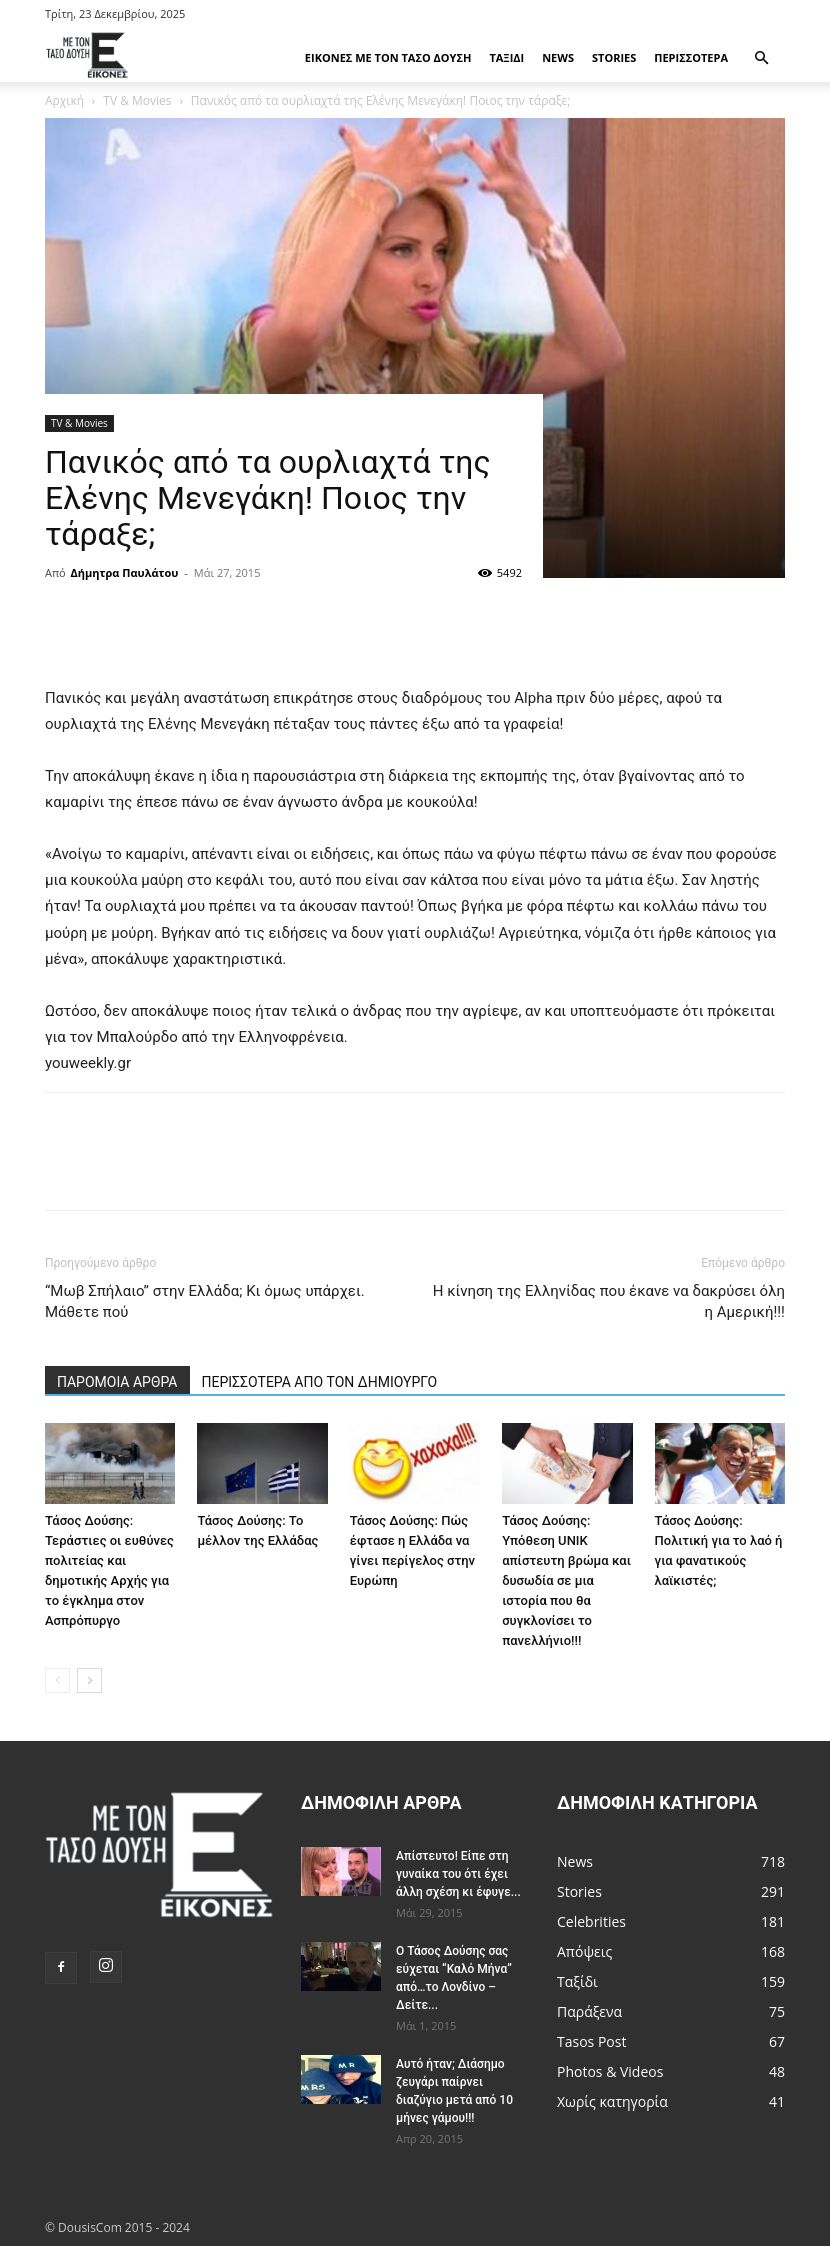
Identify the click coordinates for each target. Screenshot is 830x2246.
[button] (761, 58)
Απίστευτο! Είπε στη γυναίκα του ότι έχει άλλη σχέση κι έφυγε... (458, 1874)
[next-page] (89, 1680)
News (558, 57)
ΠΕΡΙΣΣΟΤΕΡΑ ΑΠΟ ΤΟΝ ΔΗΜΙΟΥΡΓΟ (320, 1382)
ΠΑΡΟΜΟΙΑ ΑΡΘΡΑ (117, 1382)
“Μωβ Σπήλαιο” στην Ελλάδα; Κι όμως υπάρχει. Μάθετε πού (205, 1301)
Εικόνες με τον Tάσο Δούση (388, 57)
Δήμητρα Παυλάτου (125, 572)
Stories (614, 57)
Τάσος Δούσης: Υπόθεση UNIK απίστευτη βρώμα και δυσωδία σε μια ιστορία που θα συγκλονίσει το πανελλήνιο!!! (566, 1580)
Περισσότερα (691, 57)
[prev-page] (57, 1680)
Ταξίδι (506, 57)
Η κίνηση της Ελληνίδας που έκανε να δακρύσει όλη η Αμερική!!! (609, 1301)
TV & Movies (79, 423)
